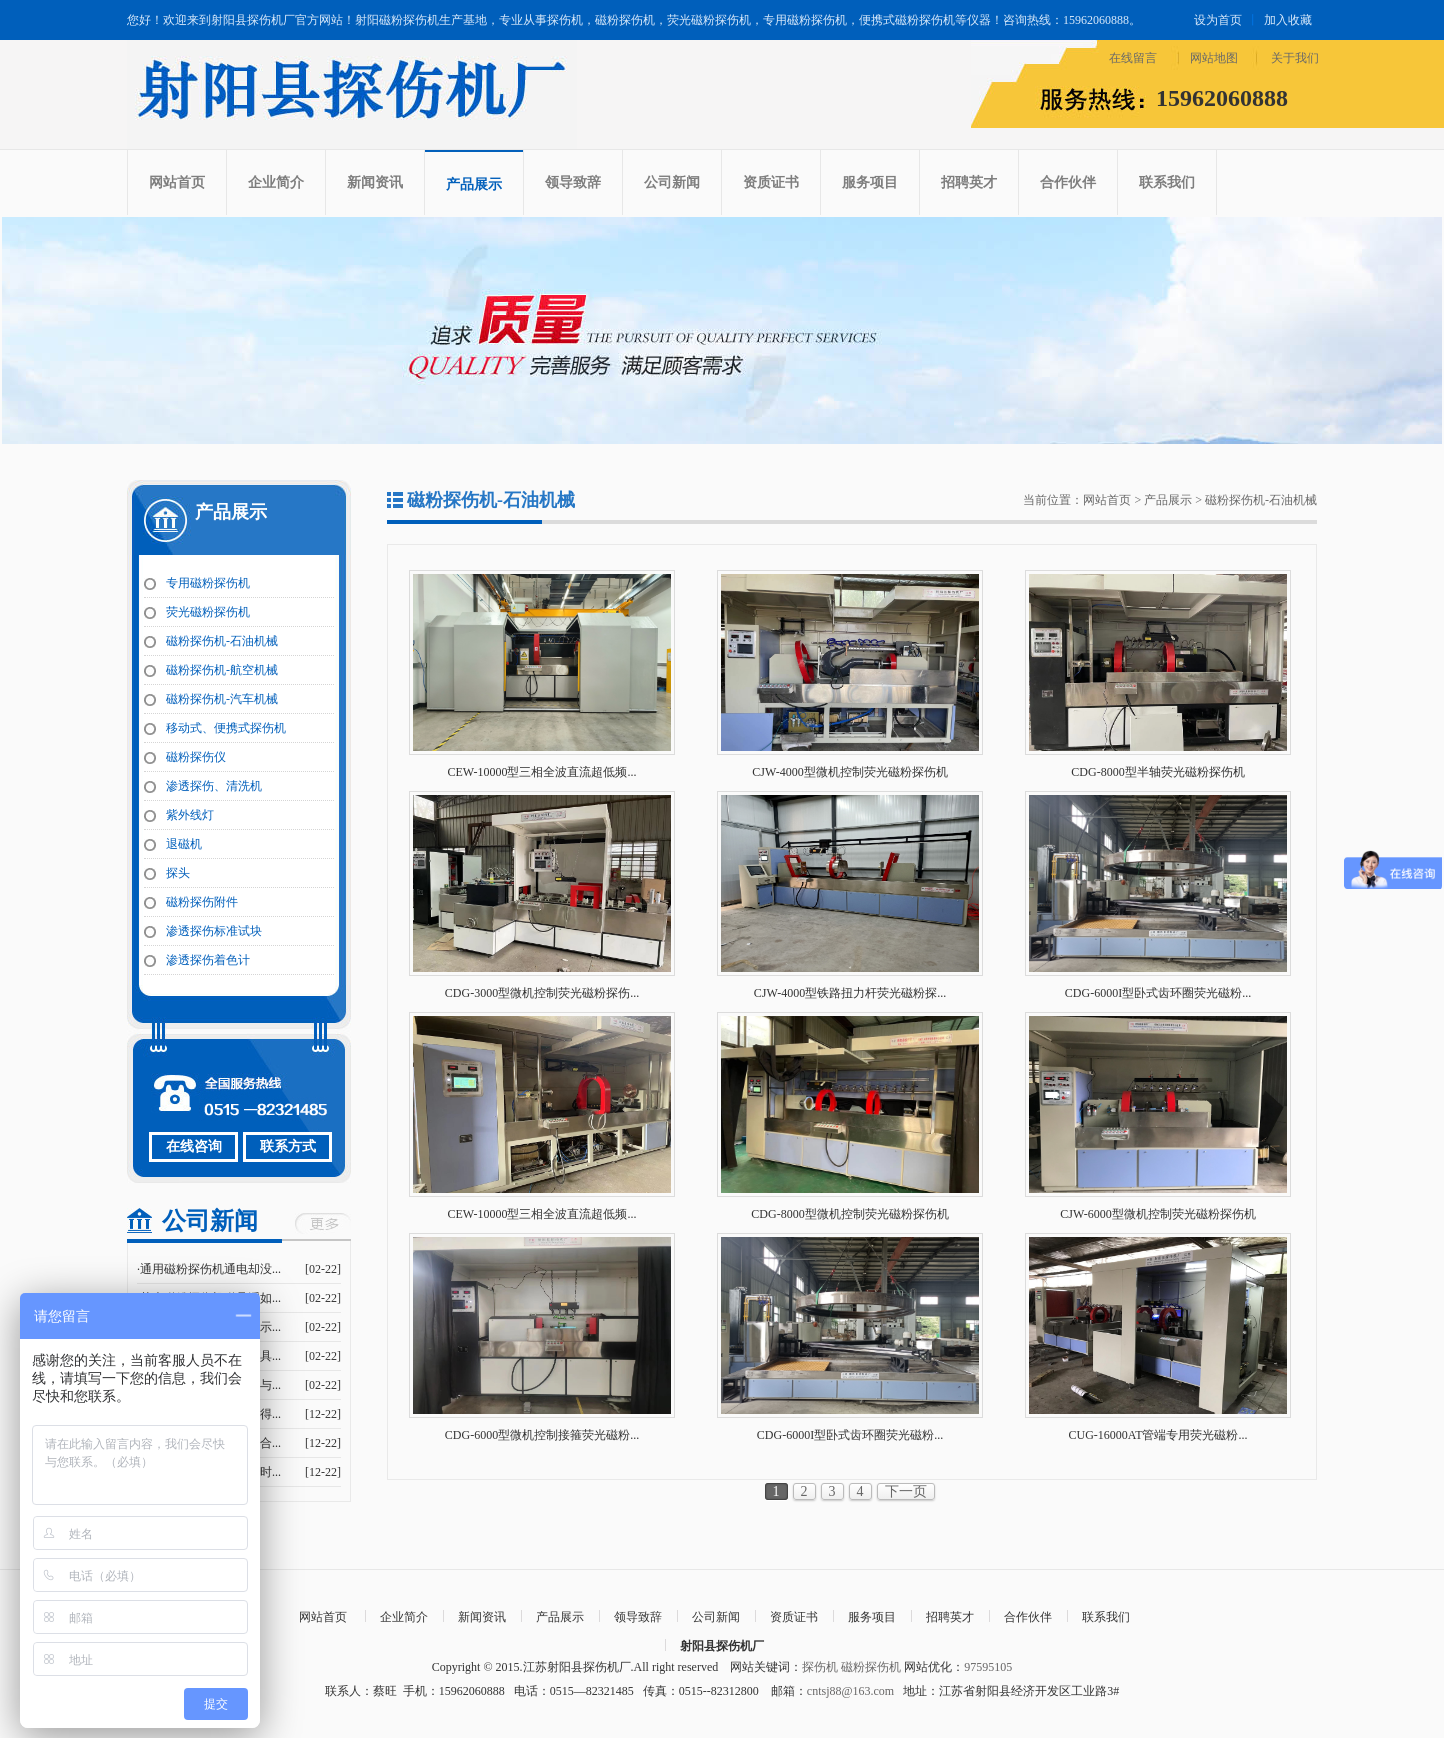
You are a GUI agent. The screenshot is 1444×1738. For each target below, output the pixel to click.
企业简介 (276, 182)
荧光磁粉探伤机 (208, 612)
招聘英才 (969, 182)
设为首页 (1218, 20)
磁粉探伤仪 (196, 757)
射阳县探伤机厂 (722, 1646)
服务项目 (870, 182)
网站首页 (177, 182)
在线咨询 (194, 1146)
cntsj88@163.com (850, 1691)
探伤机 (820, 1667)
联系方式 (288, 1146)
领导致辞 (573, 182)
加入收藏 (1288, 20)
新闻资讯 (375, 182)
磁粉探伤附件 (202, 902)
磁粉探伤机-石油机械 (222, 641)
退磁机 (184, 844)
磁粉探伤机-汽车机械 (222, 699)
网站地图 (1214, 58)
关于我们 (1295, 58)
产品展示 (474, 184)
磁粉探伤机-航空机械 (222, 670)
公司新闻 (672, 182)
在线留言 (1133, 58)
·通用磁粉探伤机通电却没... (209, 1269)
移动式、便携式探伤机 (226, 728)
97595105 (988, 1667)
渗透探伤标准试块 (214, 931)
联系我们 (1167, 182)
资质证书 (771, 182)
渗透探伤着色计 (208, 960)
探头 (178, 873)
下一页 (906, 1491)
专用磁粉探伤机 (208, 583)
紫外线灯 (190, 815)
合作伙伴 (1068, 182)
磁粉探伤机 (871, 1667)
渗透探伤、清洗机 (214, 786)
